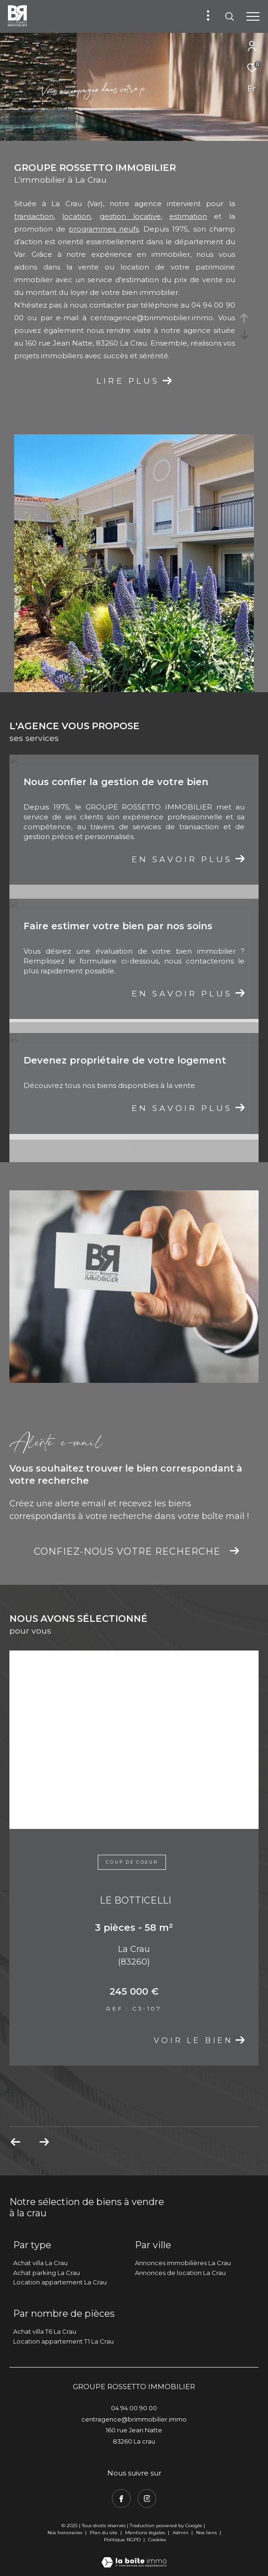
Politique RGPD (122, 2540)
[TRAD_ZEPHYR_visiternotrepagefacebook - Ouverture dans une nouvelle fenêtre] (121, 2498)
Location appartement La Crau (60, 2282)
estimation (188, 216)
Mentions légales (145, 2533)
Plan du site (104, 2533)
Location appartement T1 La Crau (63, 2341)
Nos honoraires (64, 2533)
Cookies (157, 2540)
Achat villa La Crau (40, 2263)
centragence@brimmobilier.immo (151, 317)
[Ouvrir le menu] (253, 16)
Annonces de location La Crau (180, 2272)
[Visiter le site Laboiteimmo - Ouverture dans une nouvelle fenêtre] (134, 2556)
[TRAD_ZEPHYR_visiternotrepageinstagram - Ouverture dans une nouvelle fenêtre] (147, 2498)
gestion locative (130, 216)
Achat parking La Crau (46, 2272)
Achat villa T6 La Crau (44, 2331)
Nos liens (207, 2533)
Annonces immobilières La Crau (183, 2263)
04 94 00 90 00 (134, 2408)
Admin (181, 2533)
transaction (34, 216)
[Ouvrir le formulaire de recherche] (229, 16)
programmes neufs (104, 228)
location (76, 216)
